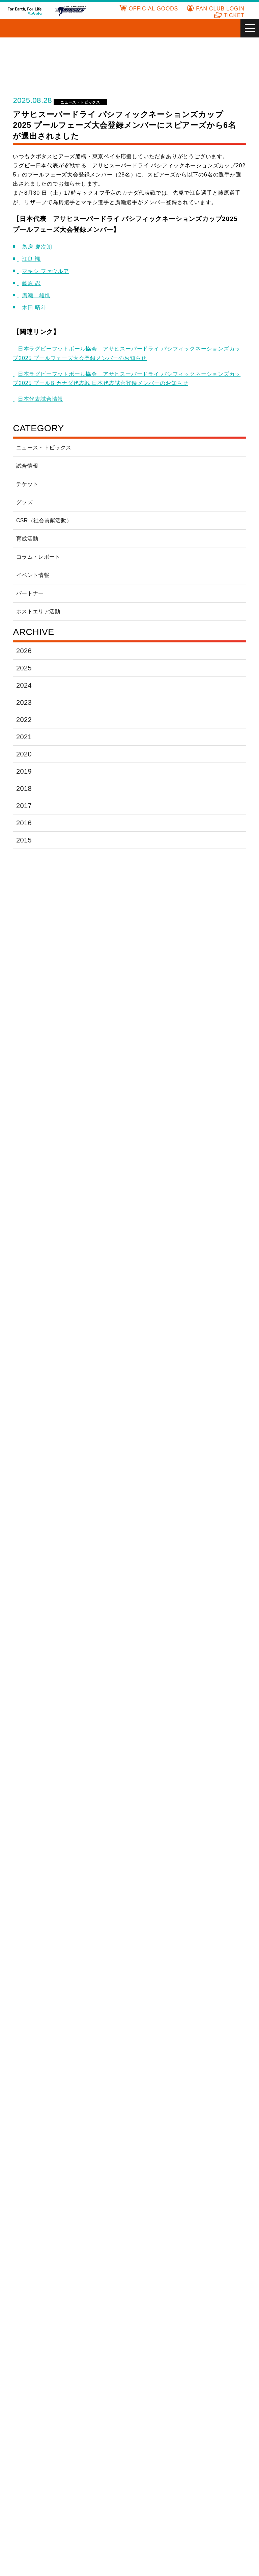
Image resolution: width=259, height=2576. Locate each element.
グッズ (24, 502)
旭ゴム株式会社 (94, 1853)
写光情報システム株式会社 (217, 1947)
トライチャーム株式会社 (217, 2224)
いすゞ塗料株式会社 (158, 1853)
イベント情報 (32, 575)
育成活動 (27, 539)
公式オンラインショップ (36, 2465)
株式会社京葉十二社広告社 (40, 2200)
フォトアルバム (157, 2432)
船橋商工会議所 (212, 2249)
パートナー (30, 593)
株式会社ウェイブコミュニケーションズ (99, 2175)
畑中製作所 (88, 2249)
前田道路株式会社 (37, 2052)
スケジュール (25, 2424)
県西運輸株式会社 (214, 1905)
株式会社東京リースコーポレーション (99, 1996)
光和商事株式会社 (96, 2200)
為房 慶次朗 (39, 247)
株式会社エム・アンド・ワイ (158, 2175)
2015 (23, 840)
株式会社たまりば (96, 2225)
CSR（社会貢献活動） (44, 520)
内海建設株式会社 (155, 1877)
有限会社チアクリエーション (158, 2224)
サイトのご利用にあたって (129, 2512)
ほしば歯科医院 (153, 2274)
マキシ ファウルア (47, 271)
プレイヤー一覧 (27, 2449)
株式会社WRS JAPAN (218, 2076)
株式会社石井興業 (214, 2151)
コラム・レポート (38, 557)
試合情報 (27, 466)
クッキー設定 (103, 2567)
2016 (23, 823)
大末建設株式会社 (155, 1971)
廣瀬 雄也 (38, 295)
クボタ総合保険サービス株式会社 (158, 1905)
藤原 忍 (33, 283)
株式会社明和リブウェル (99, 2052)
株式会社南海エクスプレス (40, 2249)
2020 (24, 754)
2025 (24, 668)
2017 (23, 805)
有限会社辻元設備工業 (217, 1971)
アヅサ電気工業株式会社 (99, 2151)
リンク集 (218, 2408)
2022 (24, 719)
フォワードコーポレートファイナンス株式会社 (158, 2024)
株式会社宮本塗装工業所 (40, 2298)
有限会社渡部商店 (37, 2076)
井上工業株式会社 (214, 1853)
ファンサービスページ (164, 2424)
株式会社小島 (150, 1926)
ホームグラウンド (102, 2432)
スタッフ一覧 (25, 2457)
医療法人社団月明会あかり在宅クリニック (40, 1877)
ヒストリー (95, 2424)
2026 (24, 650)
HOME (18, 2400)
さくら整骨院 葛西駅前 (38, 1947)
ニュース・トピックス (78, 102)
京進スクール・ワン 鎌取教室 (217, 2175)
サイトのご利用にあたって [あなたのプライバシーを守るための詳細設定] (133, 2548)
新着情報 (20, 2432)
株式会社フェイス (155, 2249)
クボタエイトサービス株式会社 (99, 1905)
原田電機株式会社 (96, 2024)
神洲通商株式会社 (37, 1971)
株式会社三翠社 (212, 2200)
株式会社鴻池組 (35, 1926)
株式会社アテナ (153, 2151)
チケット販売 (25, 2408)
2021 (23, 736)
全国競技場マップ (227, 2416)
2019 (23, 771)
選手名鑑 (20, 2440)
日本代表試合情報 (42, 399)
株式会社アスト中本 (40, 2151)
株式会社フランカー (217, 2024)
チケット (27, 484)
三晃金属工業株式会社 (158, 1947)
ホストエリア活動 (38, 611)
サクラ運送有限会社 (217, 1926)
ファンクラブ (155, 2400)
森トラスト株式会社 (158, 2052)
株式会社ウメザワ (214, 1877)
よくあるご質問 (100, 2400)
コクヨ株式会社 (94, 1926)
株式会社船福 (91, 2274)
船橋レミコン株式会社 (40, 2273)
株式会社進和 (32, 2225)
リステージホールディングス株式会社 (217, 2052)
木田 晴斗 (36, 307)
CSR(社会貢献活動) (104, 2449)
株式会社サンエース (99, 1947)
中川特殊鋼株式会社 (217, 1996)
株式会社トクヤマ (155, 1996)
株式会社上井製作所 (40, 2176)
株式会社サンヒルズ (158, 2200)
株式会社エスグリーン (40, 1905)
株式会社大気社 (94, 1971)
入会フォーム (155, 2416)
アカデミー (220, 2400)
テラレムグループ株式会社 (40, 1996)
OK (151, 2567)
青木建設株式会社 (37, 1853)
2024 (24, 685)
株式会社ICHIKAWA (99, 2076)
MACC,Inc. (147, 2076)
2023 (24, 702)
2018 (23, 788)
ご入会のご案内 (157, 2408)
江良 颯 (33, 259)
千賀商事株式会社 (96, 1877)
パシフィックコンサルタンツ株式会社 (40, 2024)
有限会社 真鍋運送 (215, 2274)
